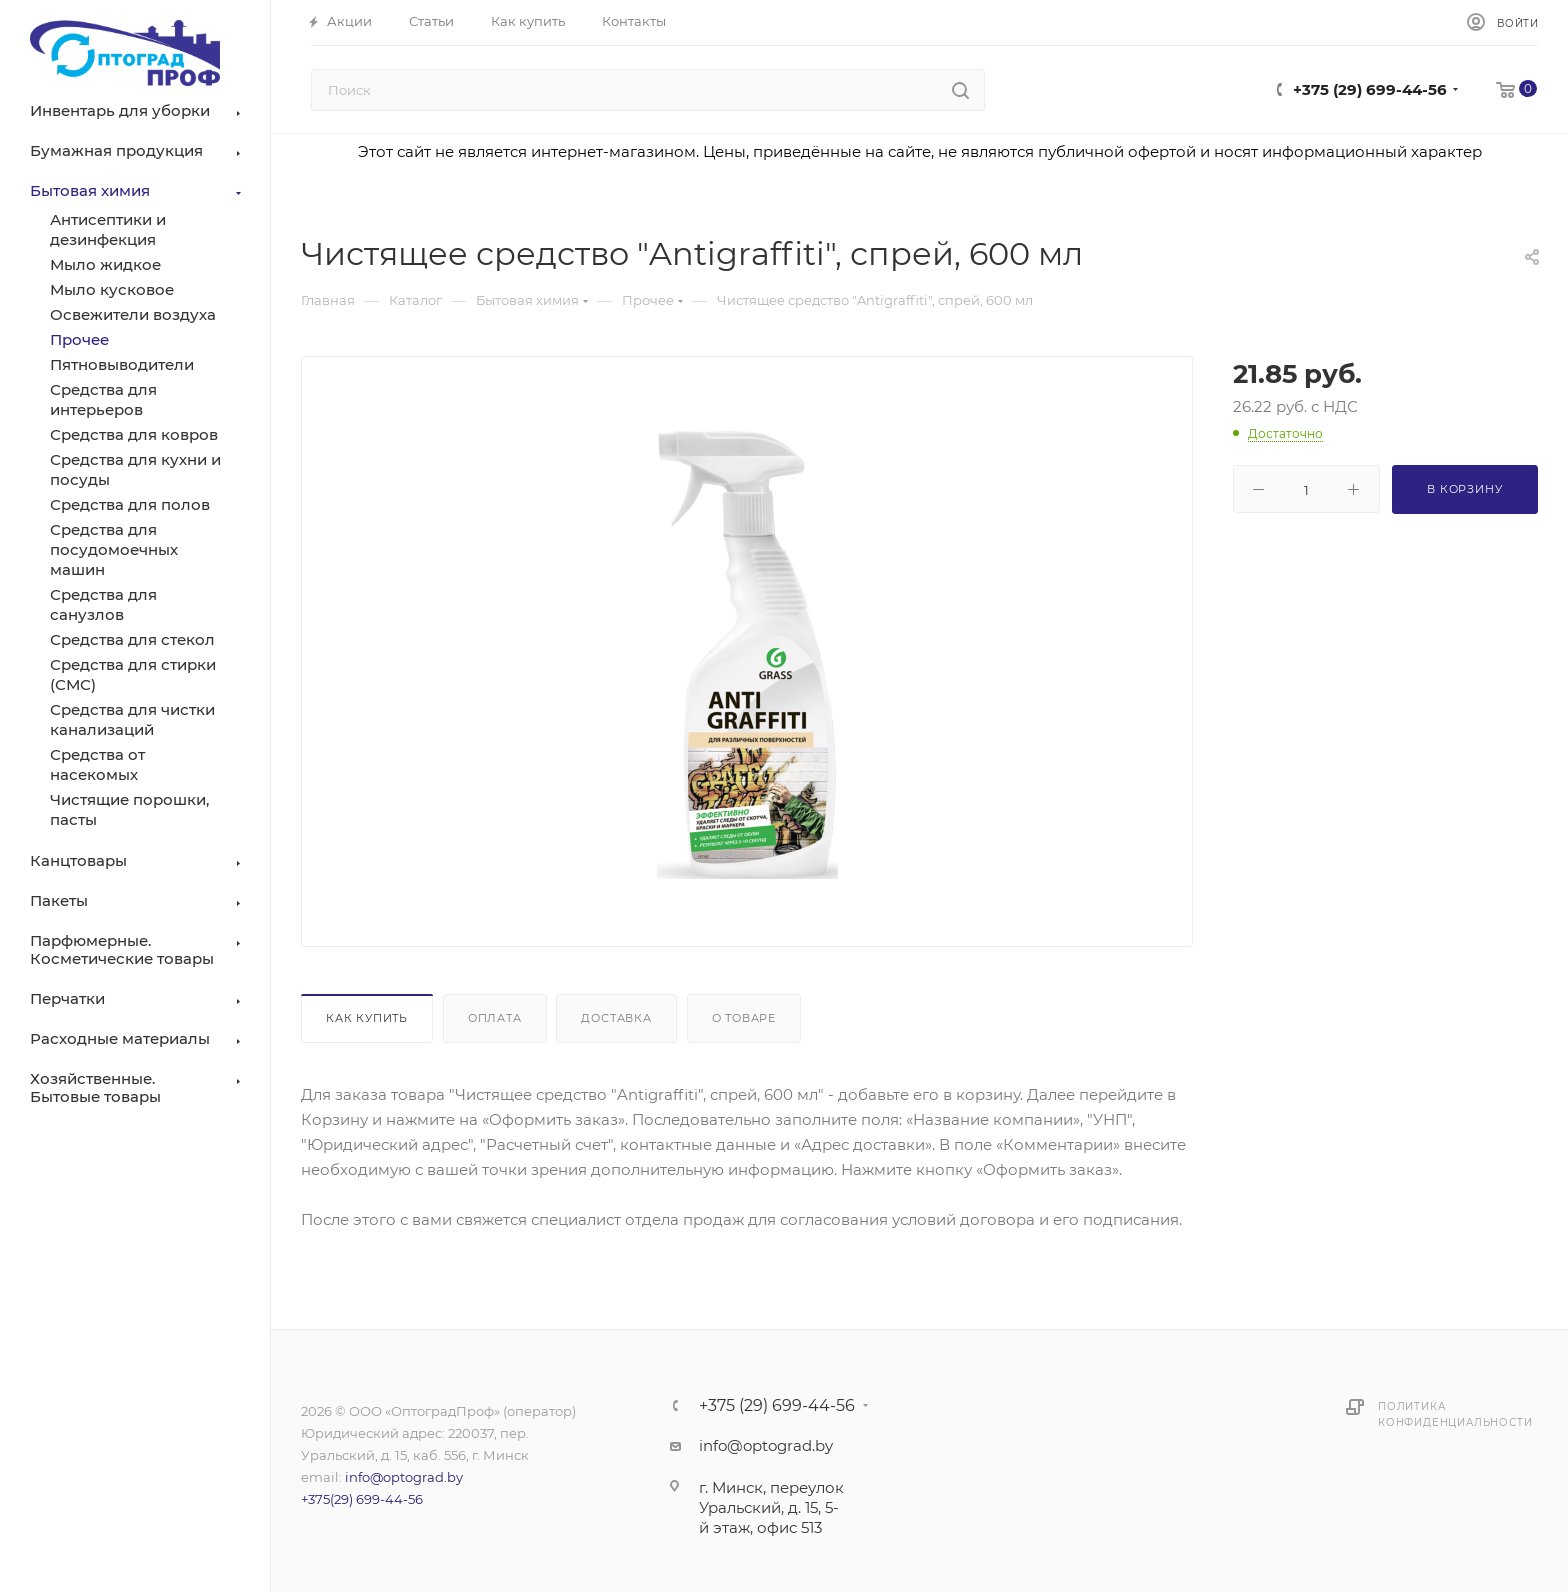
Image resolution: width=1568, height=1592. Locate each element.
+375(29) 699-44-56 (362, 1499)
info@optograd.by (404, 1477)
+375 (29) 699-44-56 (1370, 89)
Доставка (616, 1018)
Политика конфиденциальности (1455, 1414)
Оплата (495, 1018)
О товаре (744, 1018)
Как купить (367, 1018)
